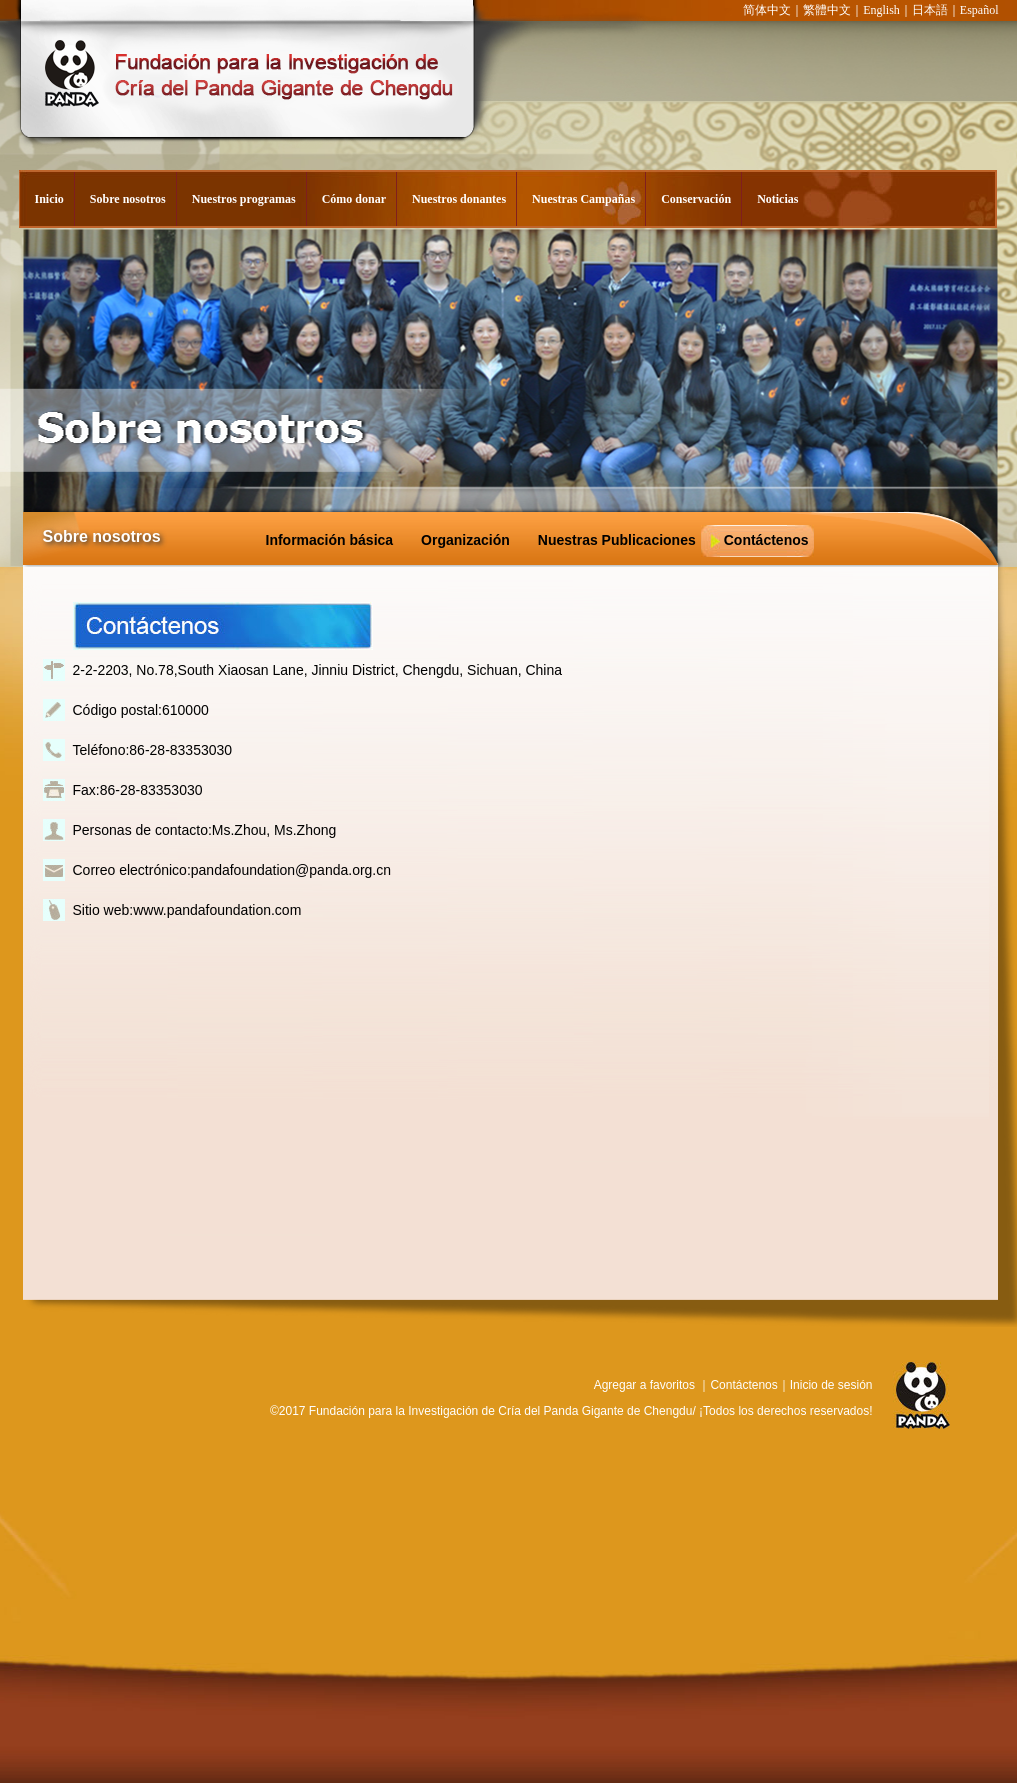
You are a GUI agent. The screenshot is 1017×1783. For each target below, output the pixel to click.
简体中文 (767, 10)
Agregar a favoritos (644, 1385)
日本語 (930, 10)
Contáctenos (743, 1385)
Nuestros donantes (459, 199)
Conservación (696, 199)
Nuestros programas (244, 199)
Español (979, 10)
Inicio (49, 199)
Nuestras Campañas (583, 199)
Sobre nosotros (128, 199)
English (881, 10)
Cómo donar (354, 199)
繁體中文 (827, 10)
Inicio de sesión (831, 1385)
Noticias (777, 199)
